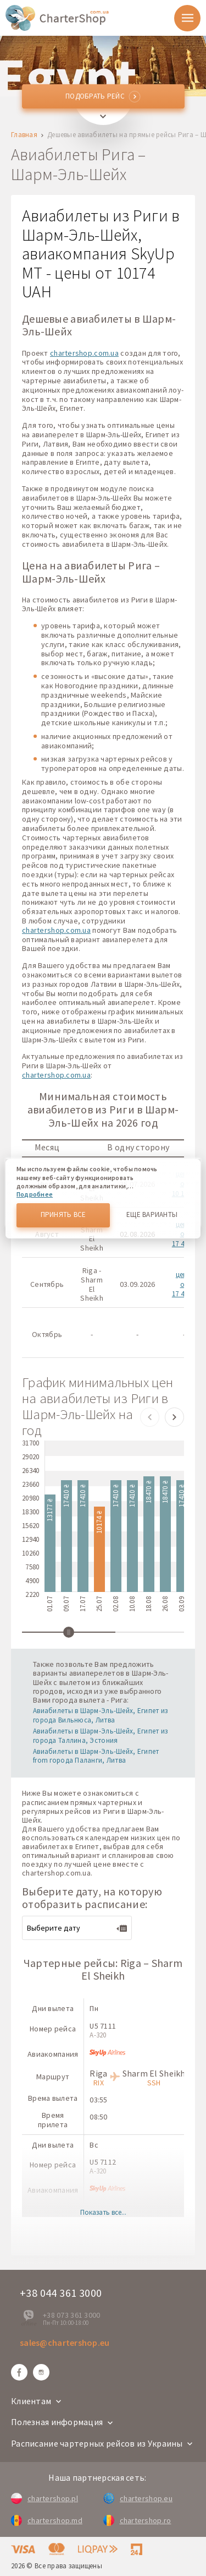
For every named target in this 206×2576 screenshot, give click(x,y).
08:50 (98, 2117)
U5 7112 (103, 2162)
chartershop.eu (137, 2498)
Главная (24, 135)
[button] (149, 1417)
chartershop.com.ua (84, 353)
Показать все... (103, 2213)
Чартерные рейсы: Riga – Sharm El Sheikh (103, 1969)
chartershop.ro (137, 2520)
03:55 (98, 2100)
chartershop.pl (44, 2498)
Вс (94, 2145)
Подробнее (34, 1194)
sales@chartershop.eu (65, 2342)
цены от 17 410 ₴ (184, 1284)
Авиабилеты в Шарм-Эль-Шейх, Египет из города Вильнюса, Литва (100, 1715)
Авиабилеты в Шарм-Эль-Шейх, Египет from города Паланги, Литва (96, 1756)
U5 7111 (103, 2026)
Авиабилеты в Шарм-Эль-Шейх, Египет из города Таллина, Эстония (100, 1735)
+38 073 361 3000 (71, 2315)
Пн (94, 2008)
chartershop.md (46, 2520)
